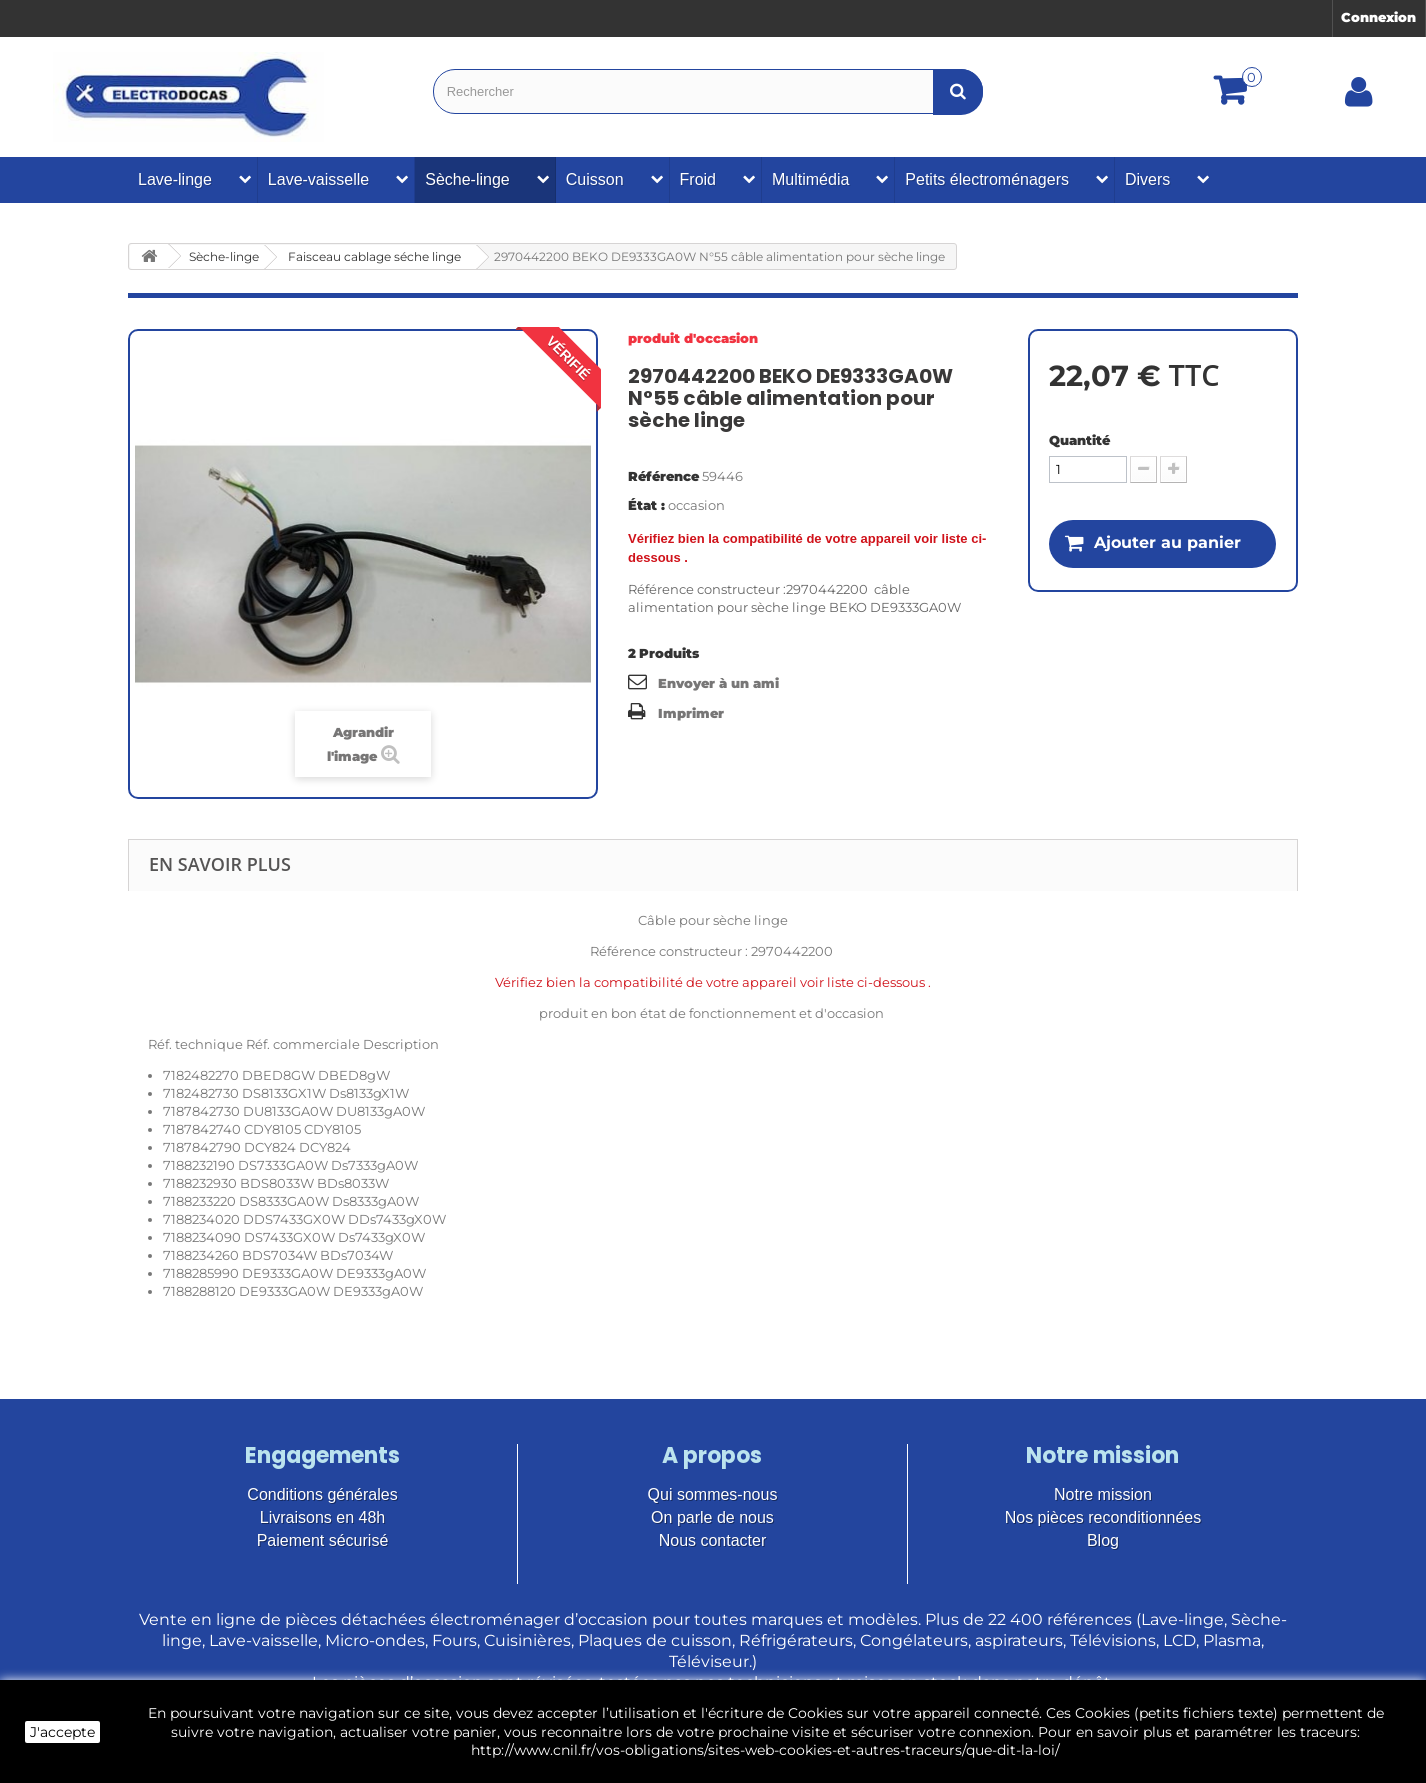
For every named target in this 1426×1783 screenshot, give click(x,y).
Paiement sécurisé (323, 1540)
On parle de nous (712, 1517)
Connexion (1378, 17)
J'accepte (62, 1732)
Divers (1147, 179)
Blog (1103, 1540)
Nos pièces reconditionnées (1103, 1517)
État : (646, 505)
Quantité (1079, 440)
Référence (663, 476)
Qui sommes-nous (713, 1494)
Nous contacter (713, 1540)
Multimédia (810, 179)
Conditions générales (322, 1494)
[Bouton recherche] (958, 91)
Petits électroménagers (987, 179)
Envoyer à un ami (718, 683)
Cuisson (595, 179)
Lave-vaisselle (318, 179)
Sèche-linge (467, 179)
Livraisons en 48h (322, 1517)
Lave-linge (175, 179)
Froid (698, 179)
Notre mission (1103, 1494)
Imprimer (691, 713)
